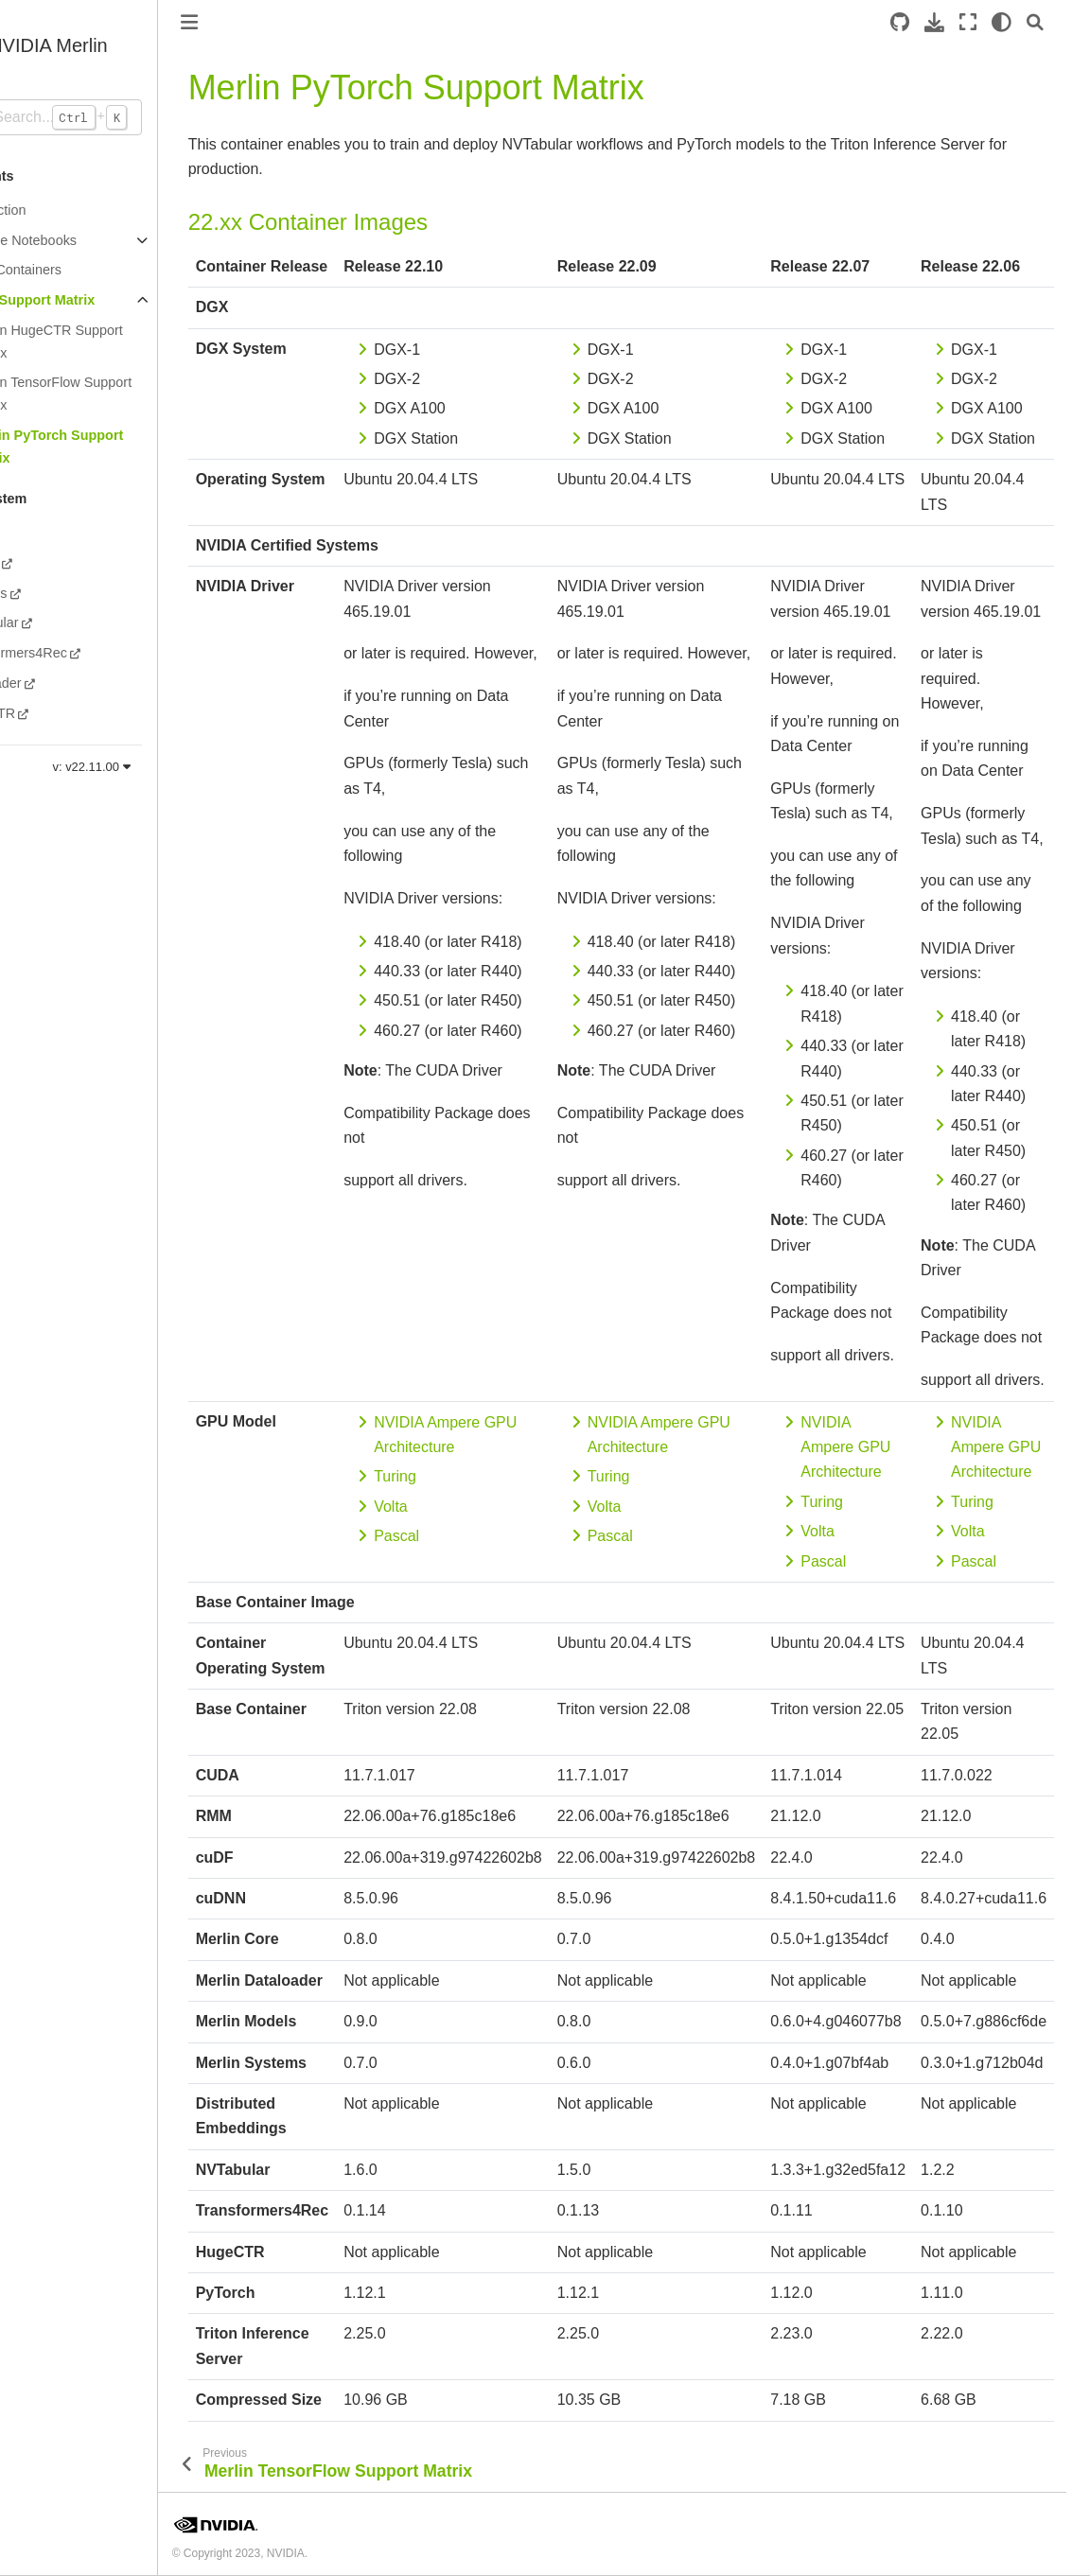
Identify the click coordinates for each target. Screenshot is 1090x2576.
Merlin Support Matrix (85, 299)
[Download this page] (958, 22)
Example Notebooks (76, 240)
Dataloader (48, 683)
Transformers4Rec (71, 652)
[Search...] (108, 117)
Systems (41, 593)
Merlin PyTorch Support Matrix (107, 446)
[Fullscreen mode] (992, 22)
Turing (455, 1476)
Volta (451, 1506)
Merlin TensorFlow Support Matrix (111, 393)
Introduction (50, 210)
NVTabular (47, 622)
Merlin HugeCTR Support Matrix (107, 341)
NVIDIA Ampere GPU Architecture (906, 1447)
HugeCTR (45, 713)
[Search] (1059, 22)
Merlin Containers (68, 269)
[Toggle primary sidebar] (249, 22)
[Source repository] (923, 22)
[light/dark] (1025, 22)
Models (37, 562)
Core (29, 532)
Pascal (457, 1536)
